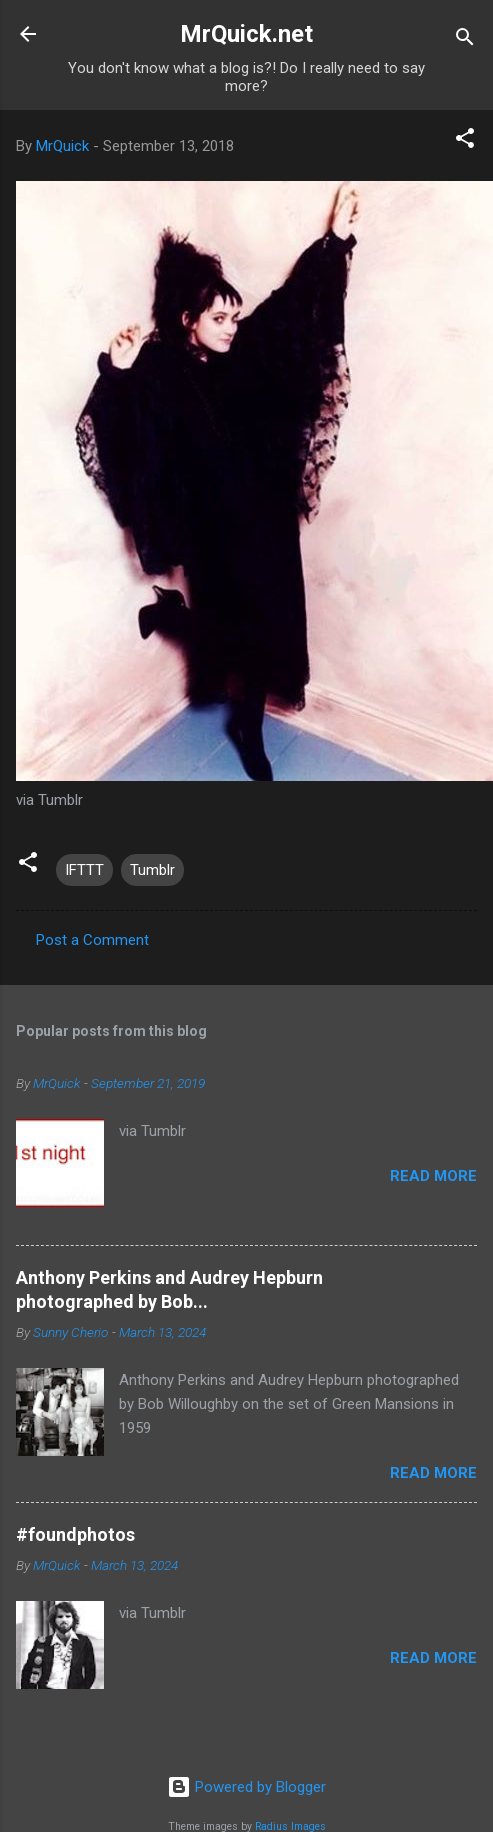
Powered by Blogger (246, 1787)
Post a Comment (92, 940)
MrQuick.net (246, 34)
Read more (433, 1176)
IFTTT (84, 870)
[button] (465, 141)
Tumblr (152, 870)
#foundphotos (75, 1534)
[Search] (465, 40)
